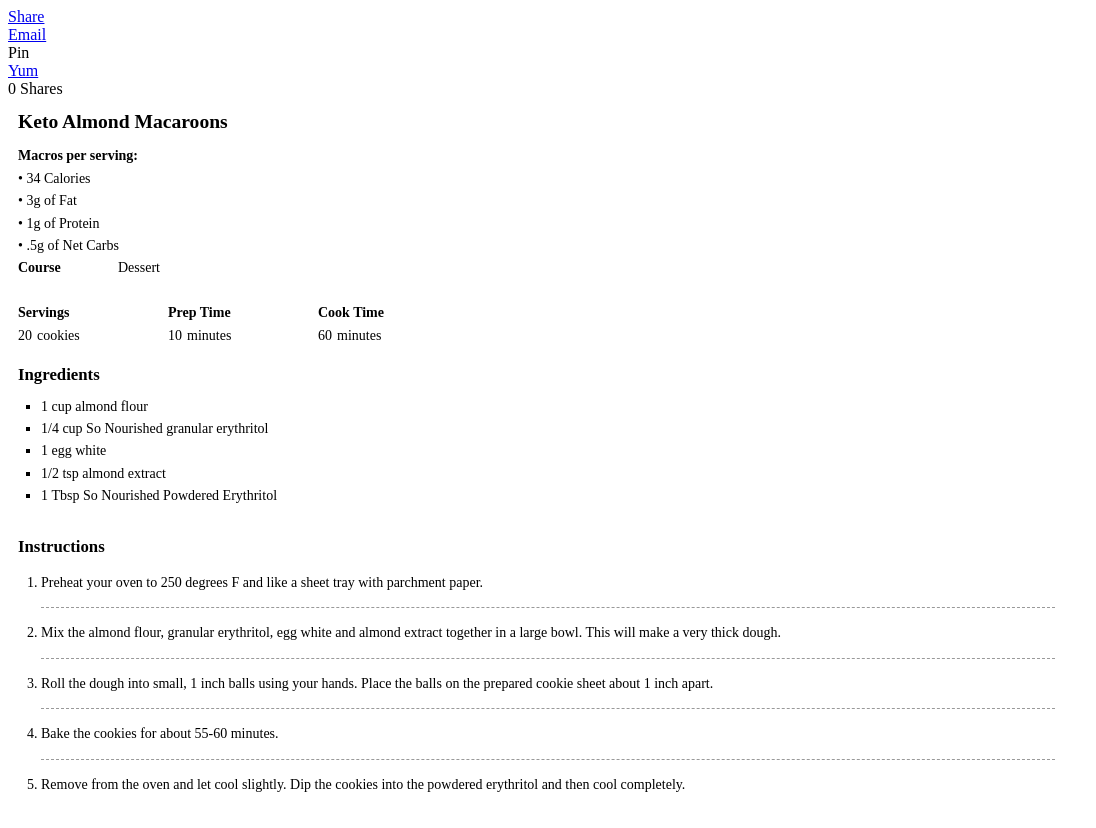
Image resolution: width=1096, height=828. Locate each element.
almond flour (111, 406)
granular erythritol (219, 632)
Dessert (139, 267)
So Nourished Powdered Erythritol (180, 495)
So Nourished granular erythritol (177, 428)
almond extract (124, 473)
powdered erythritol (482, 784)
